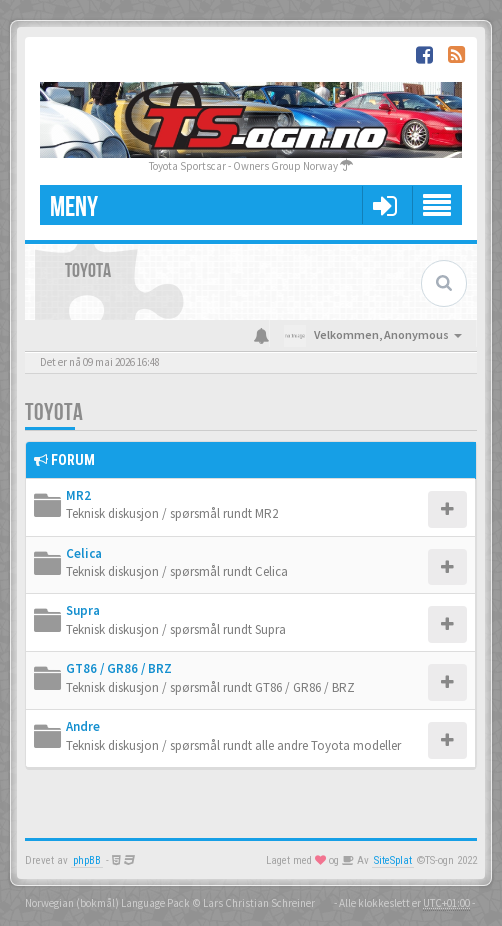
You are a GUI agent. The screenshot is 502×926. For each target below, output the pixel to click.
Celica (84, 553)
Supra (83, 610)
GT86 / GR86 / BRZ (119, 668)
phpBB (87, 860)
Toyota (54, 412)
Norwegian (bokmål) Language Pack (107, 903)
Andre (83, 726)
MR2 (78, 495)
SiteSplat (393, 860)
